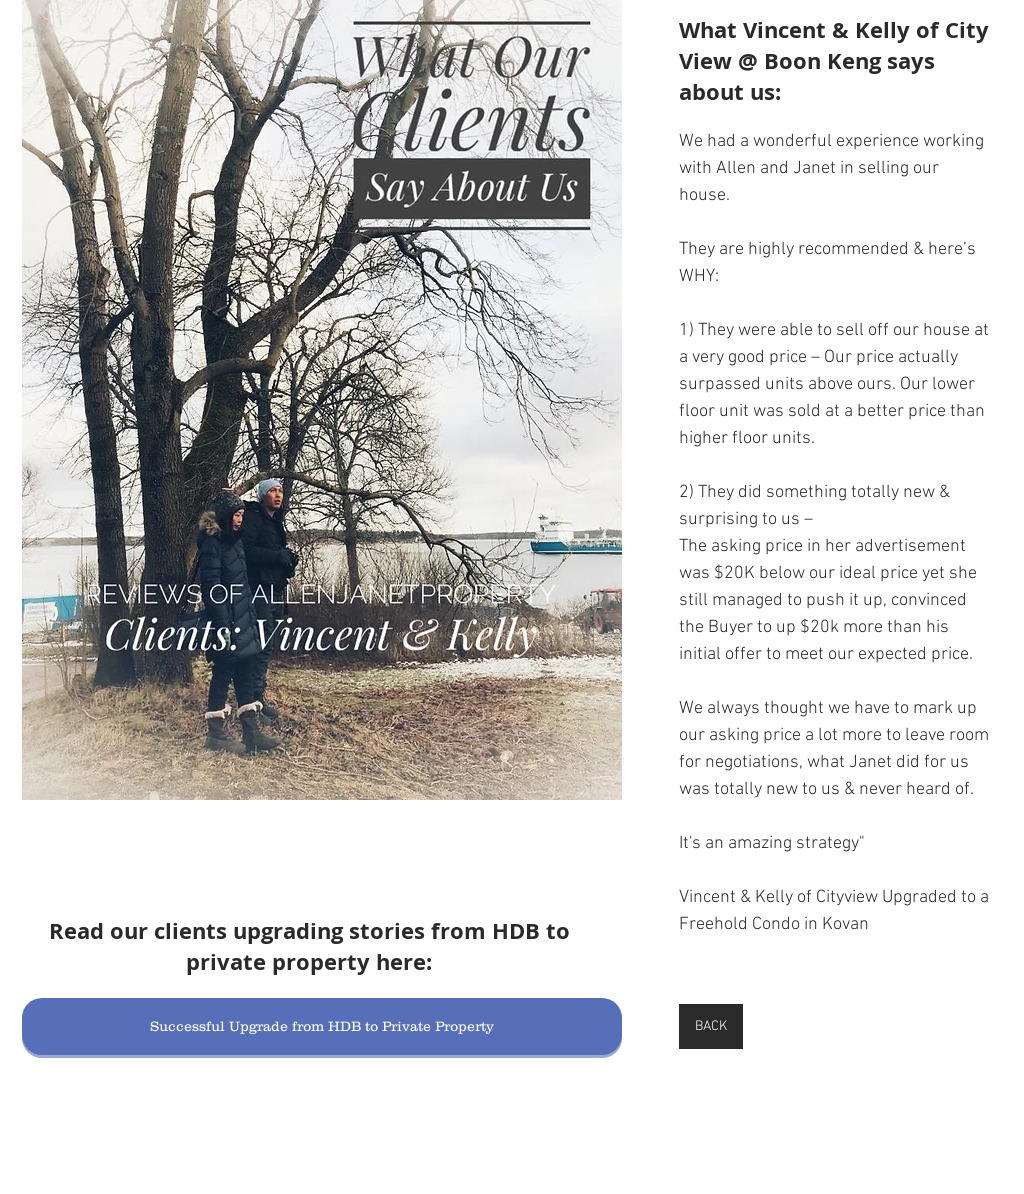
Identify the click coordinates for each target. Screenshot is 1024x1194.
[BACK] (711, 1026)
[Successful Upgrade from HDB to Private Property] (322, 1026)
